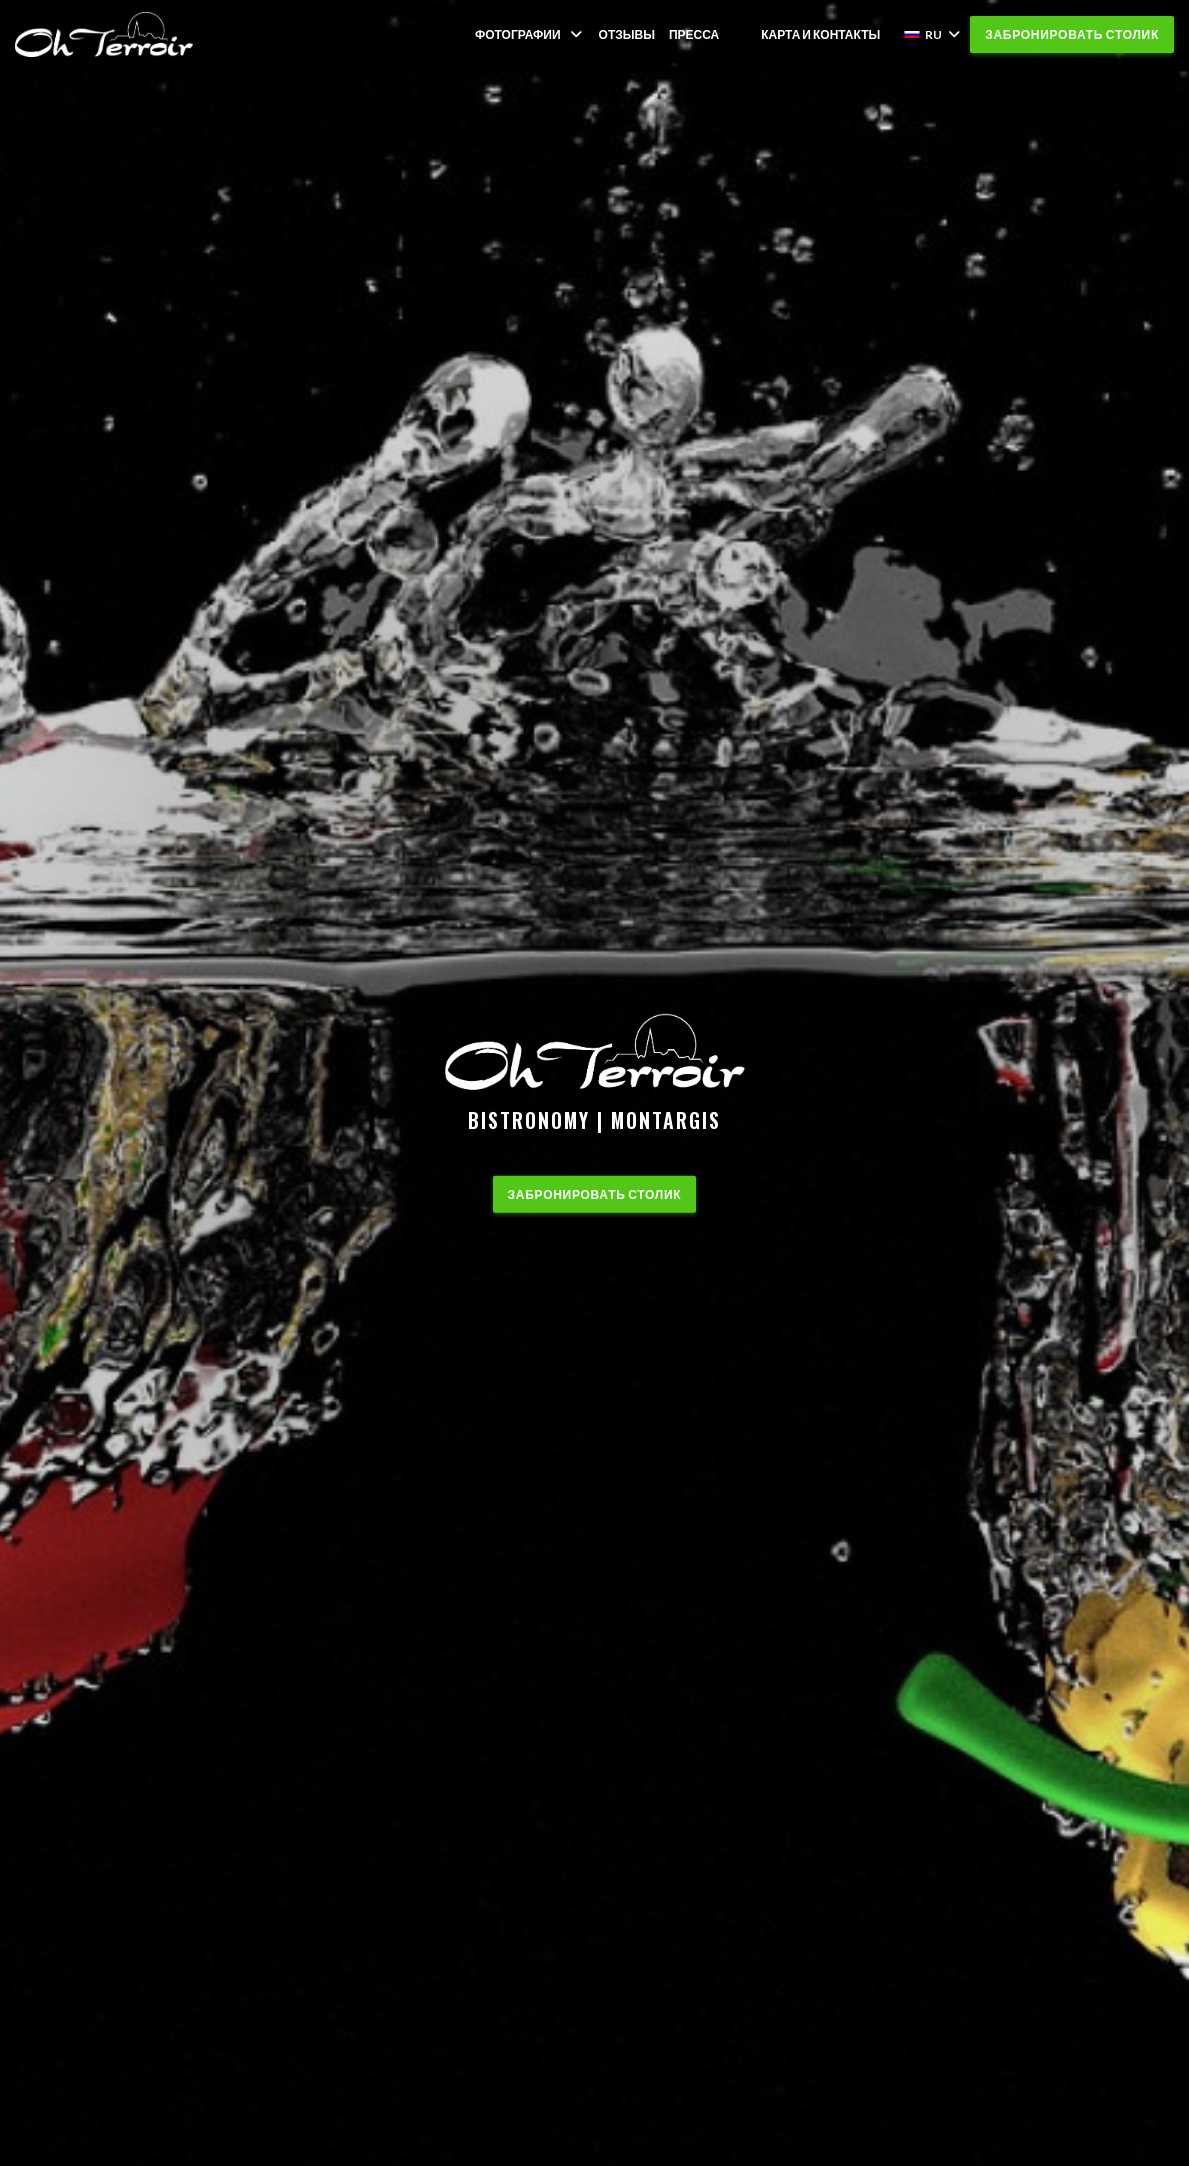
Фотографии (530, 34)
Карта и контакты (820, 34)
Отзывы (627, 34)
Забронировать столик (1072, 34)
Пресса (694, 34)
